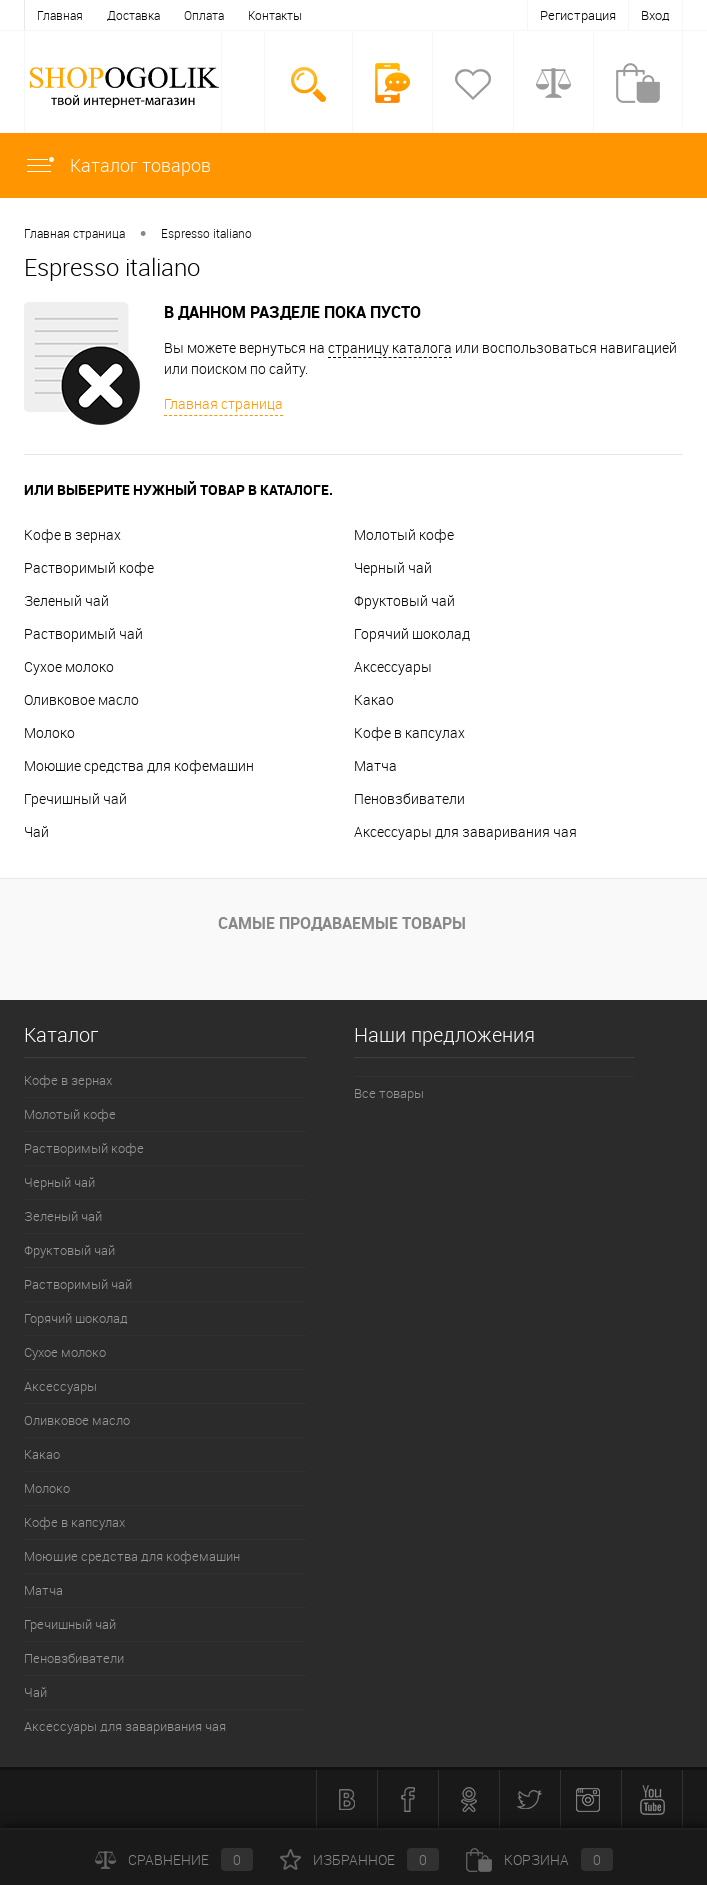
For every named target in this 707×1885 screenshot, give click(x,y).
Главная (60, 15)
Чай (36, 831)
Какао (374, 699)
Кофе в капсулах (409, 732)
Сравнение (174, 1859)
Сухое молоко (69, 666)
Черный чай (393, 567)
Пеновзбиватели (409, 798)
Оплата (204, 15)
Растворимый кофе (89, 567)
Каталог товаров (117, 165)
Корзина (539, 1859)
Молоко (49, 732)
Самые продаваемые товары (342, 923)
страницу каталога (390, 347)
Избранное (359, 1859)
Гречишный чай (75, 798)
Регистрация (578, 15)
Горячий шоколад (412, 633)
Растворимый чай (83, 633)
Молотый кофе (404, 534)
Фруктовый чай (404, 600)
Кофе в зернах (72, 534)
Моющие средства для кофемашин (139, 765)
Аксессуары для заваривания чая (465, 831)
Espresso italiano (206, 233)
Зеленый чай (66, 600)
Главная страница (74, 233)
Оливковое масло (81, 699)
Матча (375, 765)
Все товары (389, 1093)
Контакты (275, 15)
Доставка (133, 15)
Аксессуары (393, 666)
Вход (655, 15)
